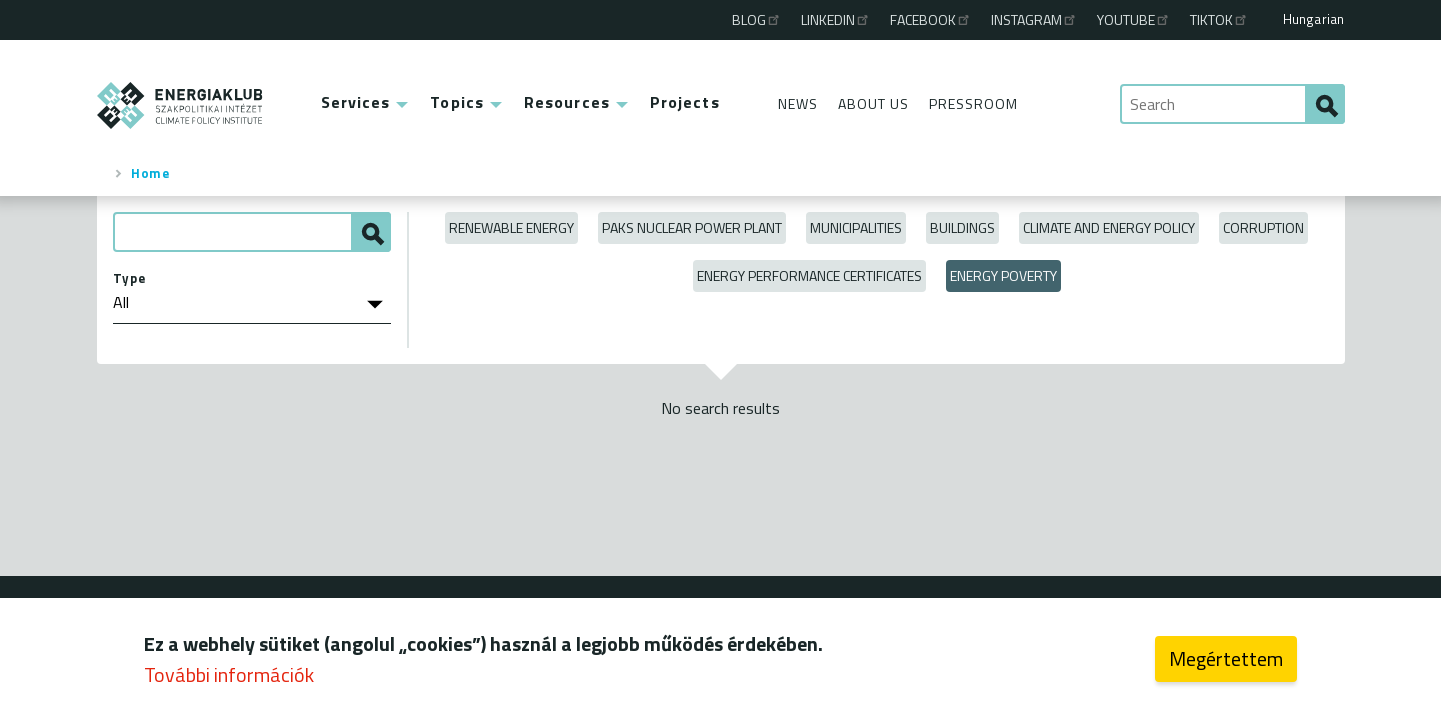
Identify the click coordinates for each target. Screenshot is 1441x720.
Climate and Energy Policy (1109, 227)
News (798, 103)
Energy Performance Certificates (809, 275)
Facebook (931, 19)
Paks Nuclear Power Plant (692, 227)
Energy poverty (1003, 275)
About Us (873, 103)
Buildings (962, 227)
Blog (757, 19)
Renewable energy (511, 227)
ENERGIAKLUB (180, 105)
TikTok (1219, 19)
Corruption (1263, 227)
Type (129, 278)
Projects (685, 102)
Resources (567, 102)
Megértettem (1226, 665)
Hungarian (1314, 19)
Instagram (1034, 19)
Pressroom (973, 103)
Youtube (1134, 19)
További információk (229, 681)
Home (150, 173)
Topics (457, 102)
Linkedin (836, 19)
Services (356, 102)
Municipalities (856, 227)
